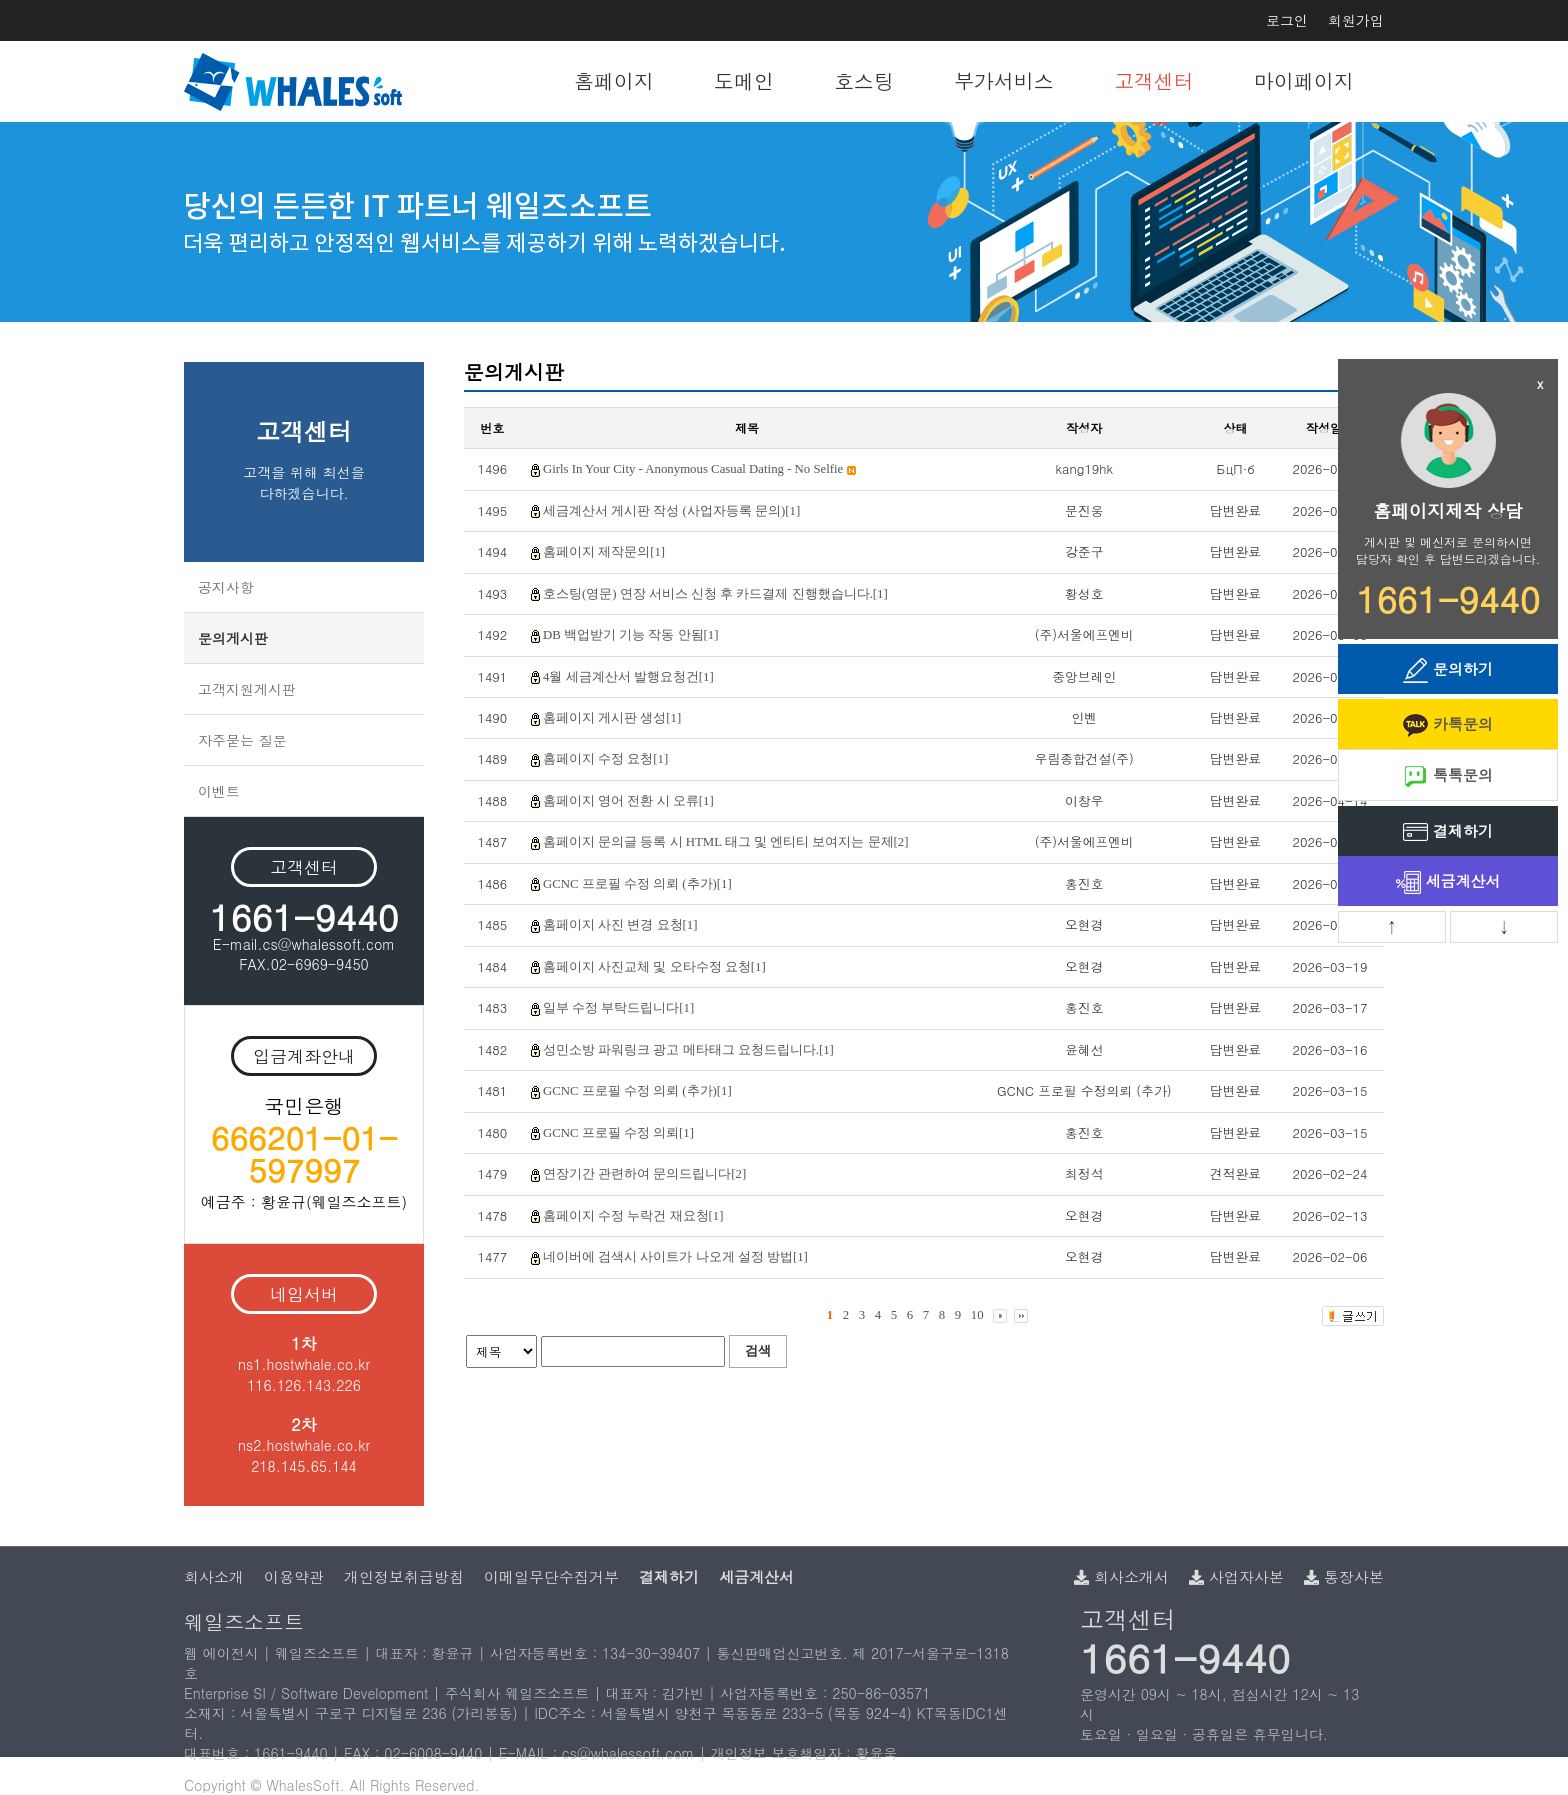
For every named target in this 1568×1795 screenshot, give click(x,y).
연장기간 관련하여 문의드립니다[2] (644, 1174)
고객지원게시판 (247, 689)
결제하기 (1448, 832)
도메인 (744, 80)
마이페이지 (1304, 80)
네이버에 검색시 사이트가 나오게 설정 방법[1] (675, 1257)
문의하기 (1448, 670)
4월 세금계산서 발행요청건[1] (628, 677)
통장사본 (1344, 1576)
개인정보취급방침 (404, 1576)
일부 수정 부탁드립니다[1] (618, 1008)
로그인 (1287, 20)
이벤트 (219, 791)
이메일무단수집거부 (551, 1576)
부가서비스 (1004, 80)
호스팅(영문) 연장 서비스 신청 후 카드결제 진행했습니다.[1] (715, 594)
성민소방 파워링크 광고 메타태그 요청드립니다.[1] (688, 1050)
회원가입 (1356, 20)
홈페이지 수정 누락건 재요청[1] (633, 1216)
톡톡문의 (1448, 776)
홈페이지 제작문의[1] (604, 552)
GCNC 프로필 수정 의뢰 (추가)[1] (637, 884)
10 (977, 1315)
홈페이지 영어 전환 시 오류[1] (628, 801)
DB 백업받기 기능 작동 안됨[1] (631, 635)
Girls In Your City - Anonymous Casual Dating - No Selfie (699, 469)
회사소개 (214, 1576)
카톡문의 (1448, 725)
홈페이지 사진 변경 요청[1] (620, 925)
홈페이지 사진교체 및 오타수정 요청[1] (654, 967)
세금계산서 (1448, 882)
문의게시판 (233, 638)
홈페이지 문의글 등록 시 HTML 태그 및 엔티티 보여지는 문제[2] (726, 842)
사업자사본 (1236, 1576)
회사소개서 (1121, 1576)
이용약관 (294, 1576)
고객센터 (1154, 80)
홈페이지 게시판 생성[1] (612, 718)
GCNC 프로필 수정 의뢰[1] (618, 1133)
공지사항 (226, 587)
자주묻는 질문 (242, 740)
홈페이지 (614, 80)
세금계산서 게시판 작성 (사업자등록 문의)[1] (671, 511)
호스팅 (864, 80)
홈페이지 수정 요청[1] (605, 759)
